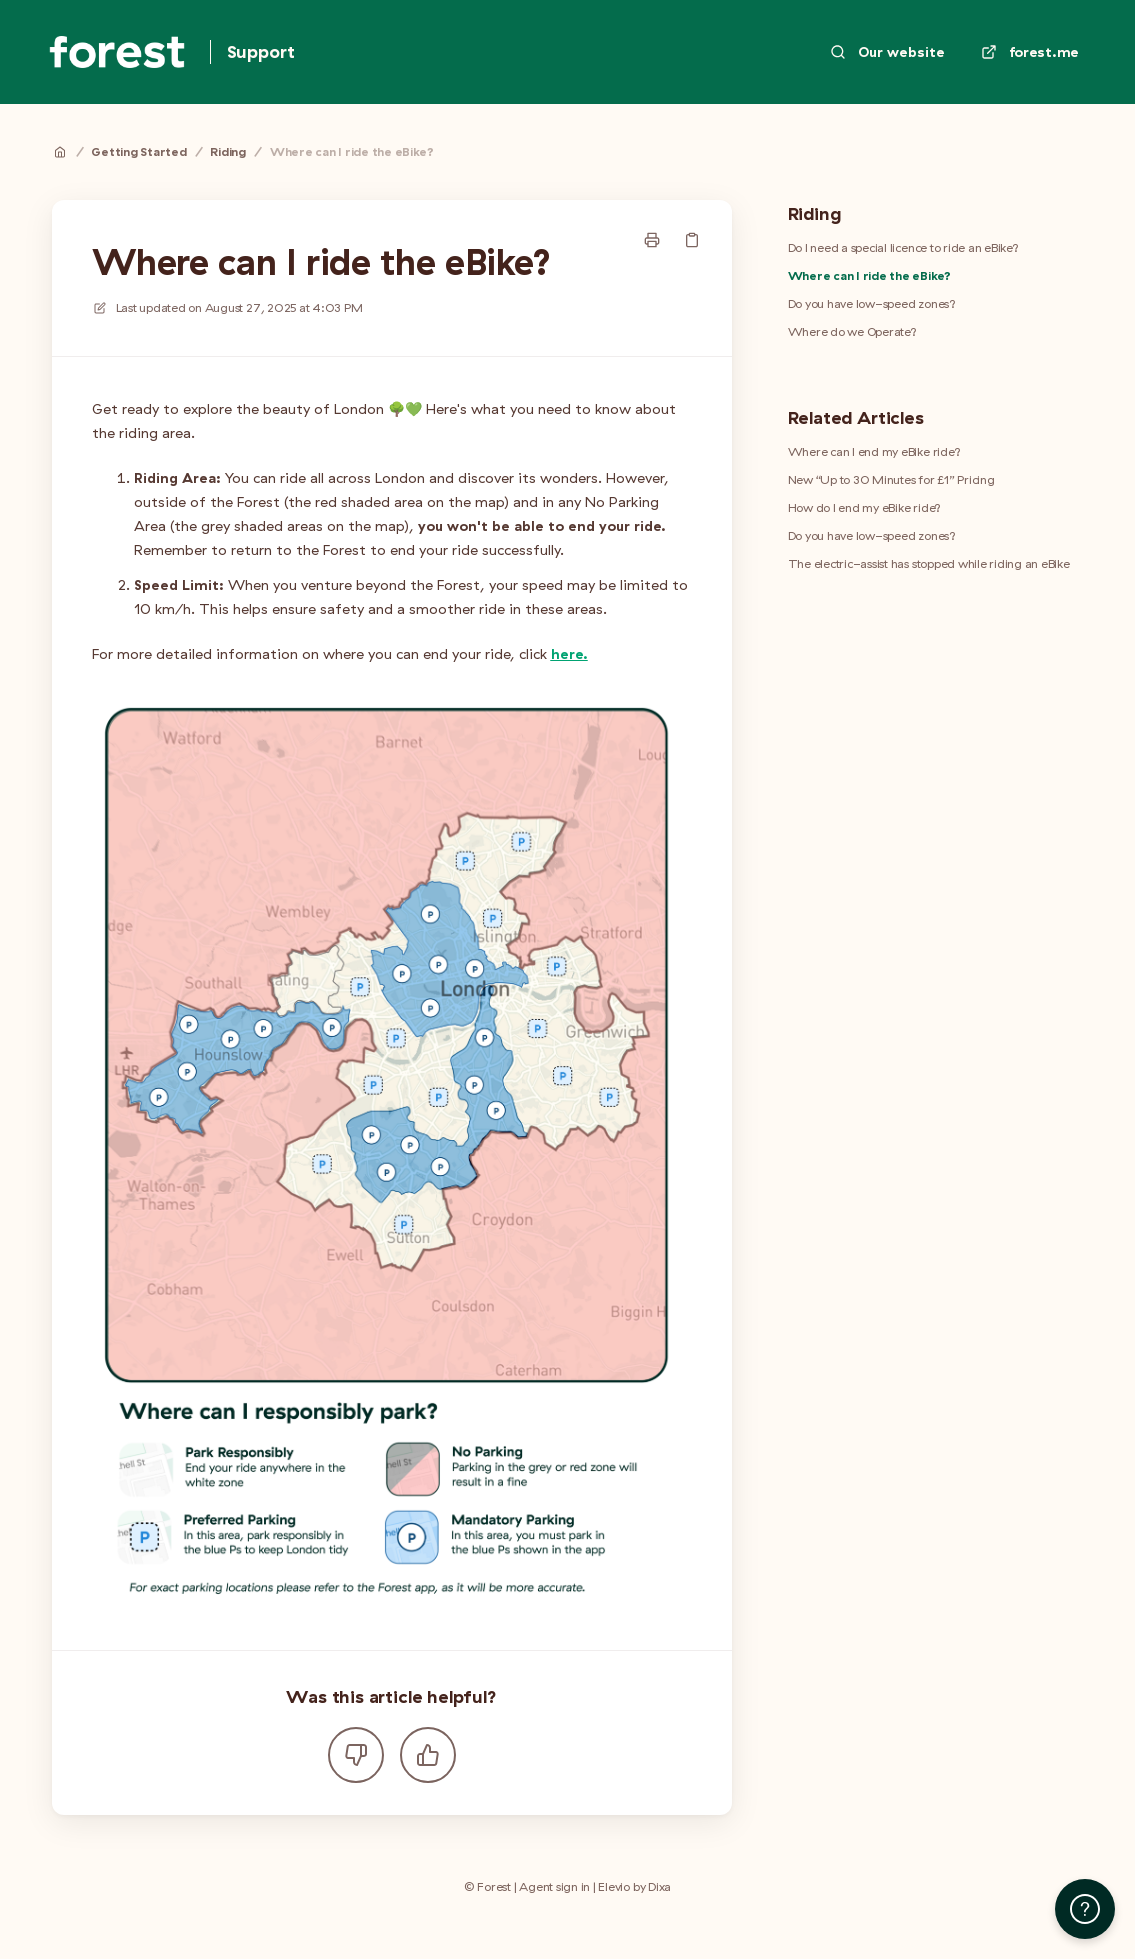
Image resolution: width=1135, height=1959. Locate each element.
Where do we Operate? (852, 331)
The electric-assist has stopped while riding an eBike (929, 563)
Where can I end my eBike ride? (874, 451)
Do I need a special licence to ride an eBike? (903, 247)
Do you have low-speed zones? (872, 303)
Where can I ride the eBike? (352, 151)
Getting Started (138, 151)
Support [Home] (261, 51)
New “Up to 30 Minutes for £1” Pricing (891, 479)
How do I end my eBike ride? (865, 507)
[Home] (117, 52)
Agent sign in (554, 1886)
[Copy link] (692, 240)
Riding (228, 151)
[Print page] (652, 240)
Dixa (659, 1886)
